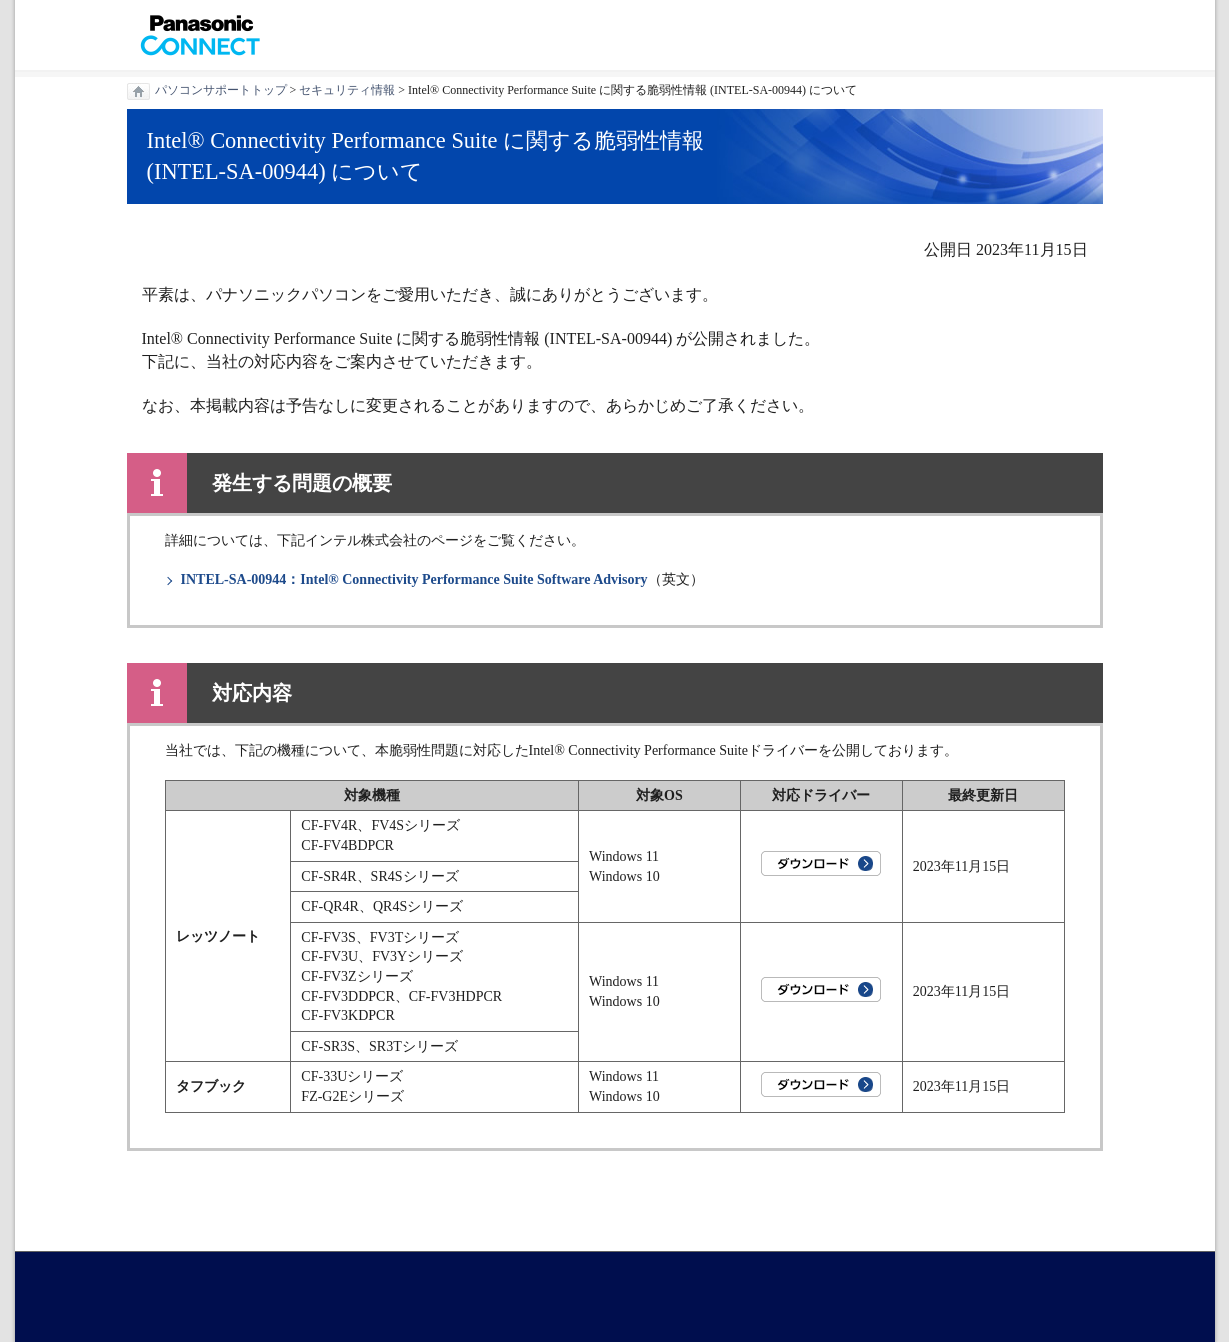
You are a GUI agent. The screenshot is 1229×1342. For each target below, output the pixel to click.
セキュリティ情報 (347, 90)
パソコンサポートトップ (221, 90)
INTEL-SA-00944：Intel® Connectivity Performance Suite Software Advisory (414, 579)
